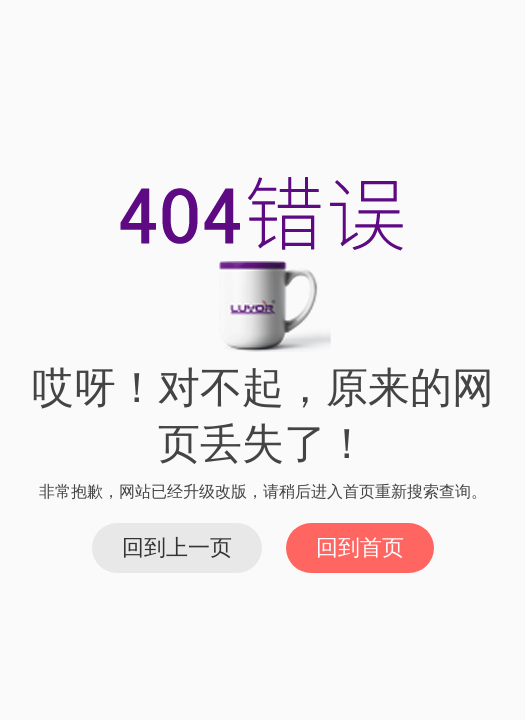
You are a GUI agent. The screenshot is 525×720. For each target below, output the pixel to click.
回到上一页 (177, 547)
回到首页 (360, 547)
